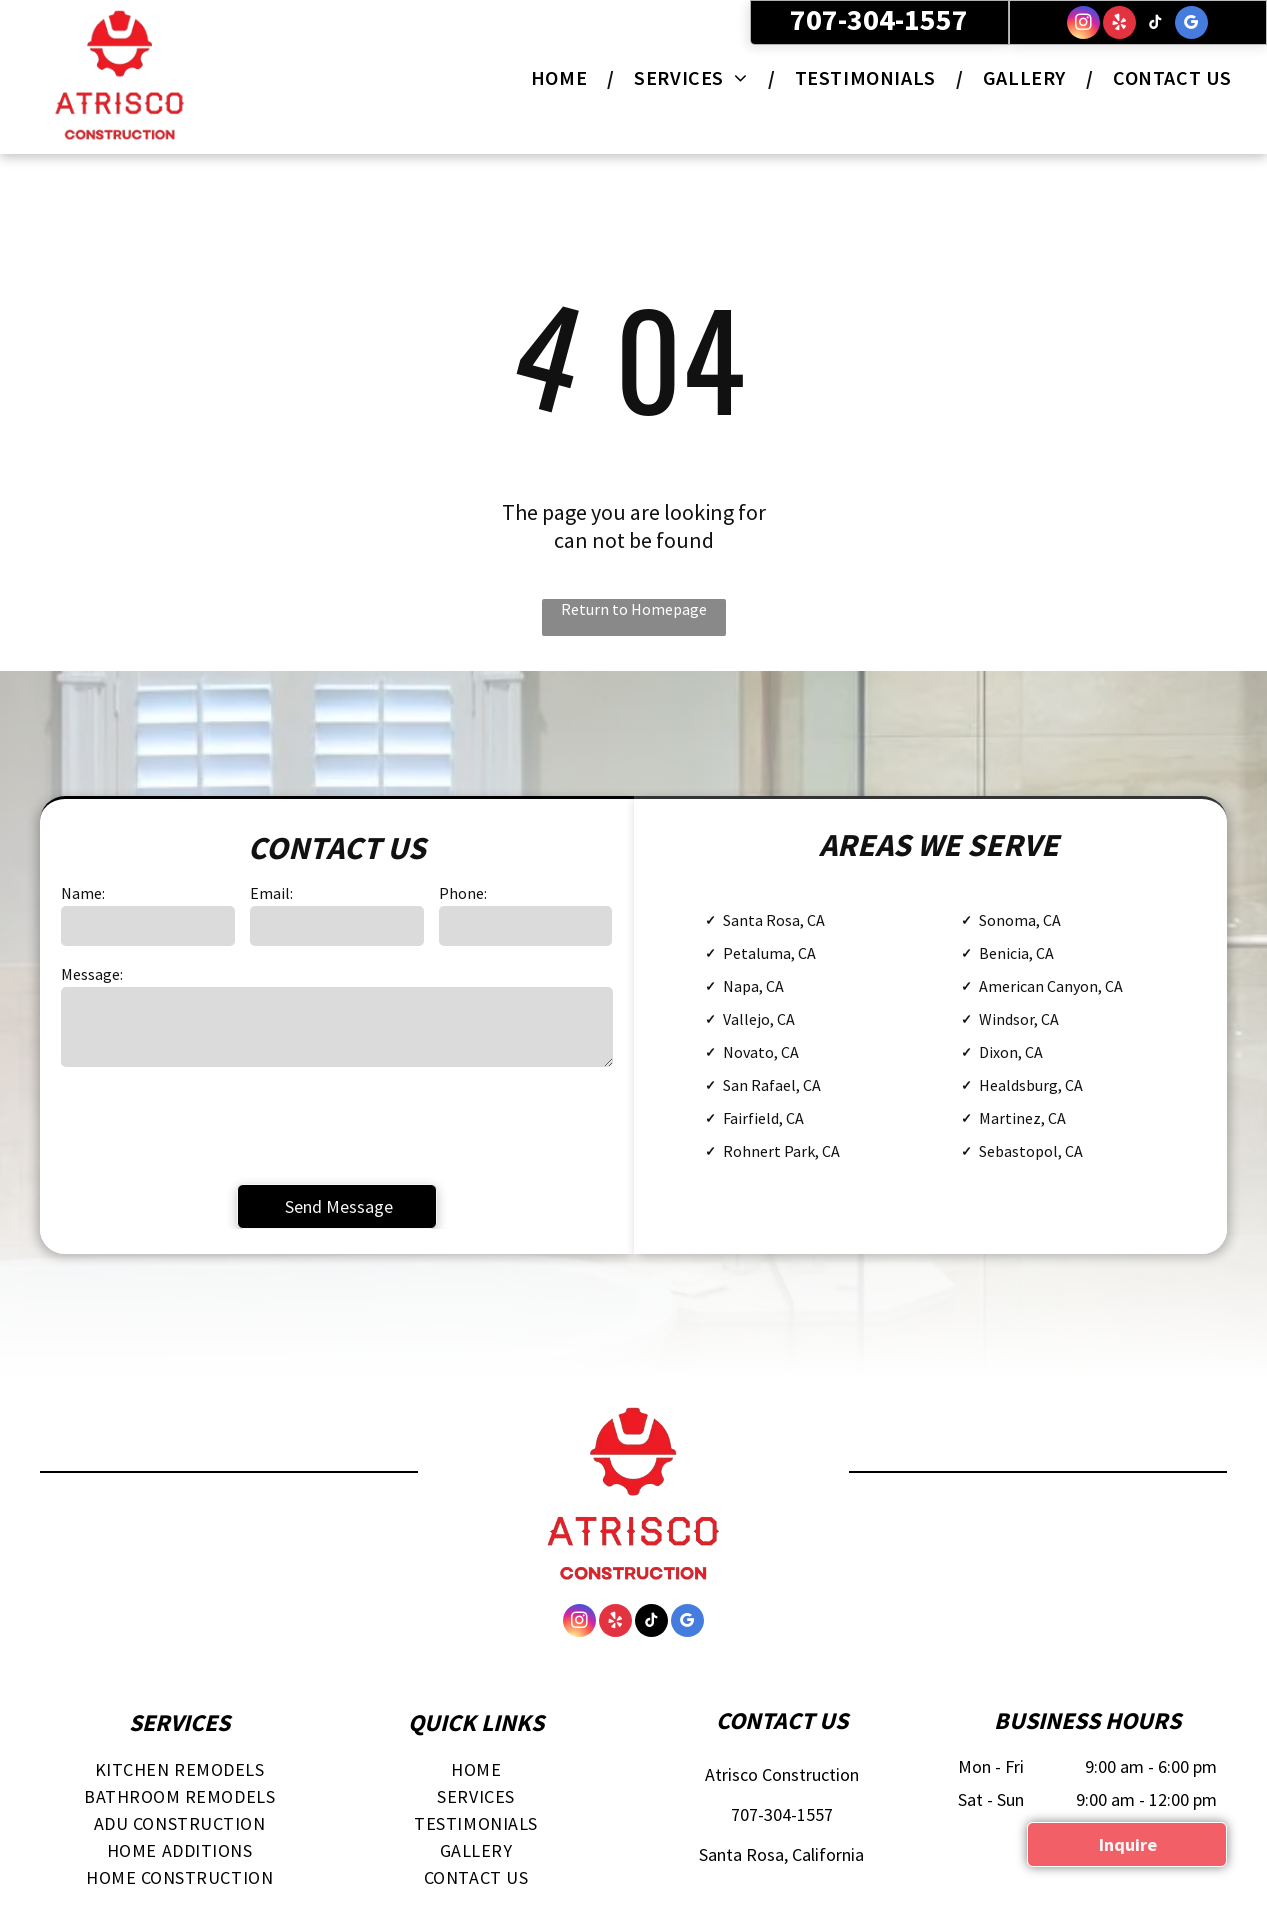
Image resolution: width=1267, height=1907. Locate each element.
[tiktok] (1155, 25)
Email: (271, 893)
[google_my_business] (1191, 25)
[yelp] (1119, 25)
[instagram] (1083, 25)
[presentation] (213, 1124)
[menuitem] (562, 77)
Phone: (463, 893)
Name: (83, 893)
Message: (92, 974)
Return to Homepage (634, 609)
